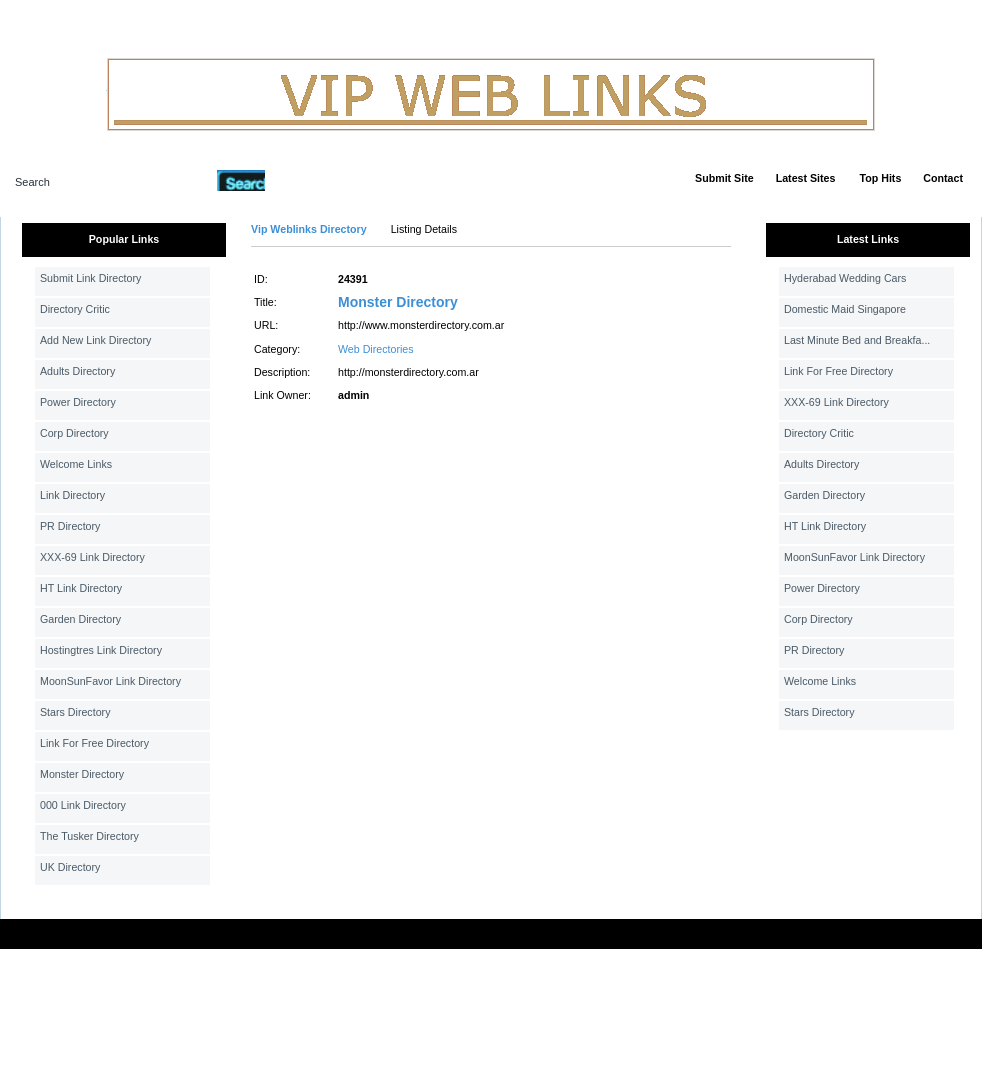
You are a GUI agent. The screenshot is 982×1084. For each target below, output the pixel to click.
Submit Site (724, 178)
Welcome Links (76, 464)
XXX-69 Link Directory (92, 557)
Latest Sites (806, 178)
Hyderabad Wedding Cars (845, 278)
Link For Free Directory (94, 743)
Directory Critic (75, 309)
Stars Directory (75, 712)
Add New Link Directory (95, 340)
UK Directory (70, 867)
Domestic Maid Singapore (845, 309)
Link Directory (72, 495)
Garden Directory (80, 619)
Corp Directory (74, 433)
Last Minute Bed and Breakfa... (857, 340)
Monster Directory (82, 774)
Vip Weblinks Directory (309, 229)
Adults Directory (77, 371)
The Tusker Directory (89, 836)
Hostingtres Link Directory (101, 650)
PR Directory (70, 526)
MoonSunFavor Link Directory (110, 681)
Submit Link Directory (90, 278)
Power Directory (78, 402)
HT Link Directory (81, 588)
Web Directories (376, 349)
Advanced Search (317, 180)
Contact (943, 178)
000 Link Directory (83, 805)
